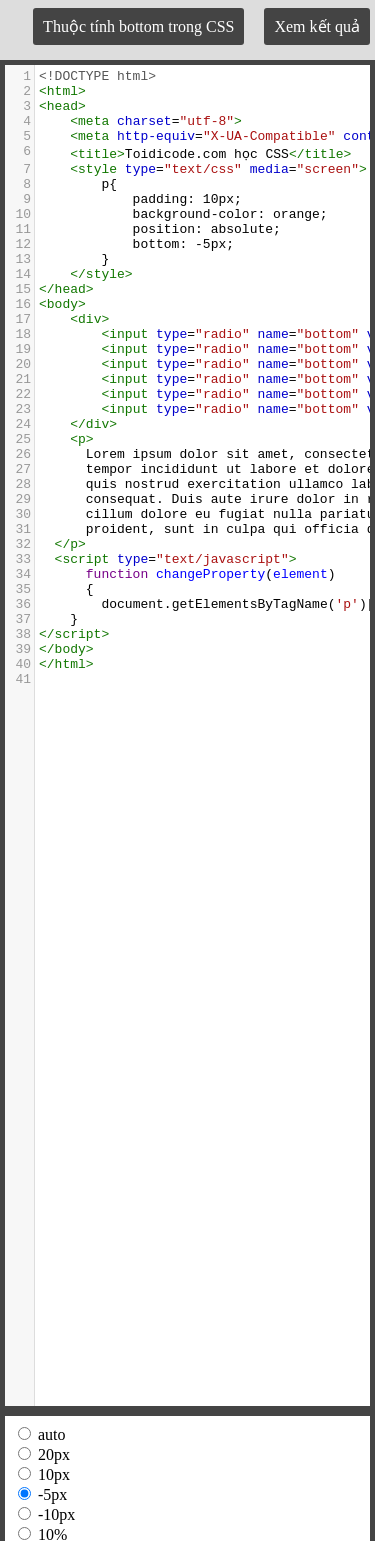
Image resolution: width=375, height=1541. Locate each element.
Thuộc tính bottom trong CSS (138, 26)
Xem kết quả (317, 26)
